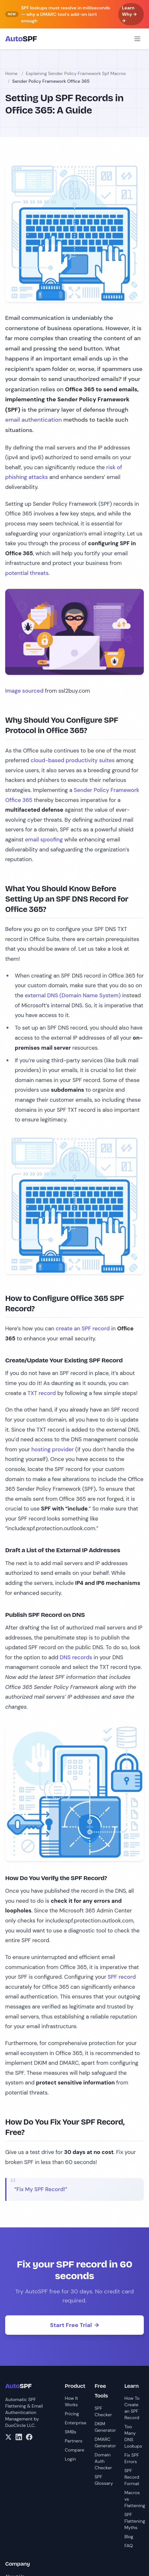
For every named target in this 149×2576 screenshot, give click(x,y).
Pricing (72, 2414)
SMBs (70, 2432)
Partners (73, 2441)
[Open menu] (137, 38)
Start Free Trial (74, 2325)
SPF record (122, 1976)
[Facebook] (29, 2437)
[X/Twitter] (8, 2437)
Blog (128, 2536)
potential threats (27, 573)
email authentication (33, 420)
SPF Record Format (131, 2477)
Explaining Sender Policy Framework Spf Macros (76, 73)
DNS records (76, 1657)
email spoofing (44, 839)
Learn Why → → (129, 14)
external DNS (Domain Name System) (72, 995)
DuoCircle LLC (20, 2425)
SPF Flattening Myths (134, 2521)
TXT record (42, 1393)
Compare (74, 2450)
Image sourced (24, 690)
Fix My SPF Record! (41, 2189)
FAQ (128, 2546)
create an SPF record (83, 1328)
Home (11, 73)
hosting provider (52, 1449)
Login (70, 2459)
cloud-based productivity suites (72, 760)
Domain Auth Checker (103, 2461)
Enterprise (75, 2423)
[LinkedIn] (19, 2437)
